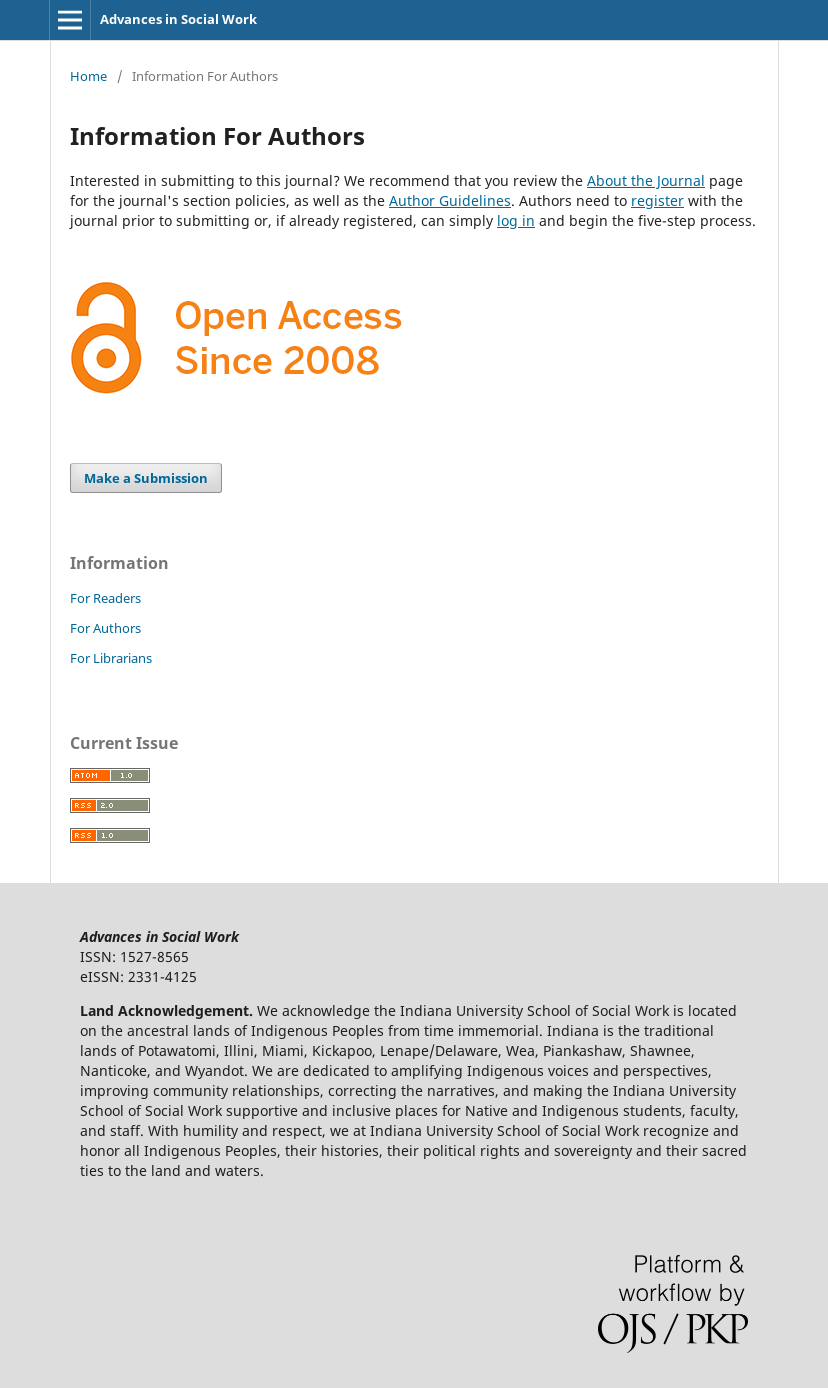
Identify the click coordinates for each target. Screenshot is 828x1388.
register (657, 200)
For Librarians (111, 658)
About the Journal (646, 180)
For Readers (105, 598)
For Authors (105, 628)
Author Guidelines (450, 200)
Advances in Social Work (178, 19)
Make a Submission (146, 478)
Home (88, 76)
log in (516, 220)
